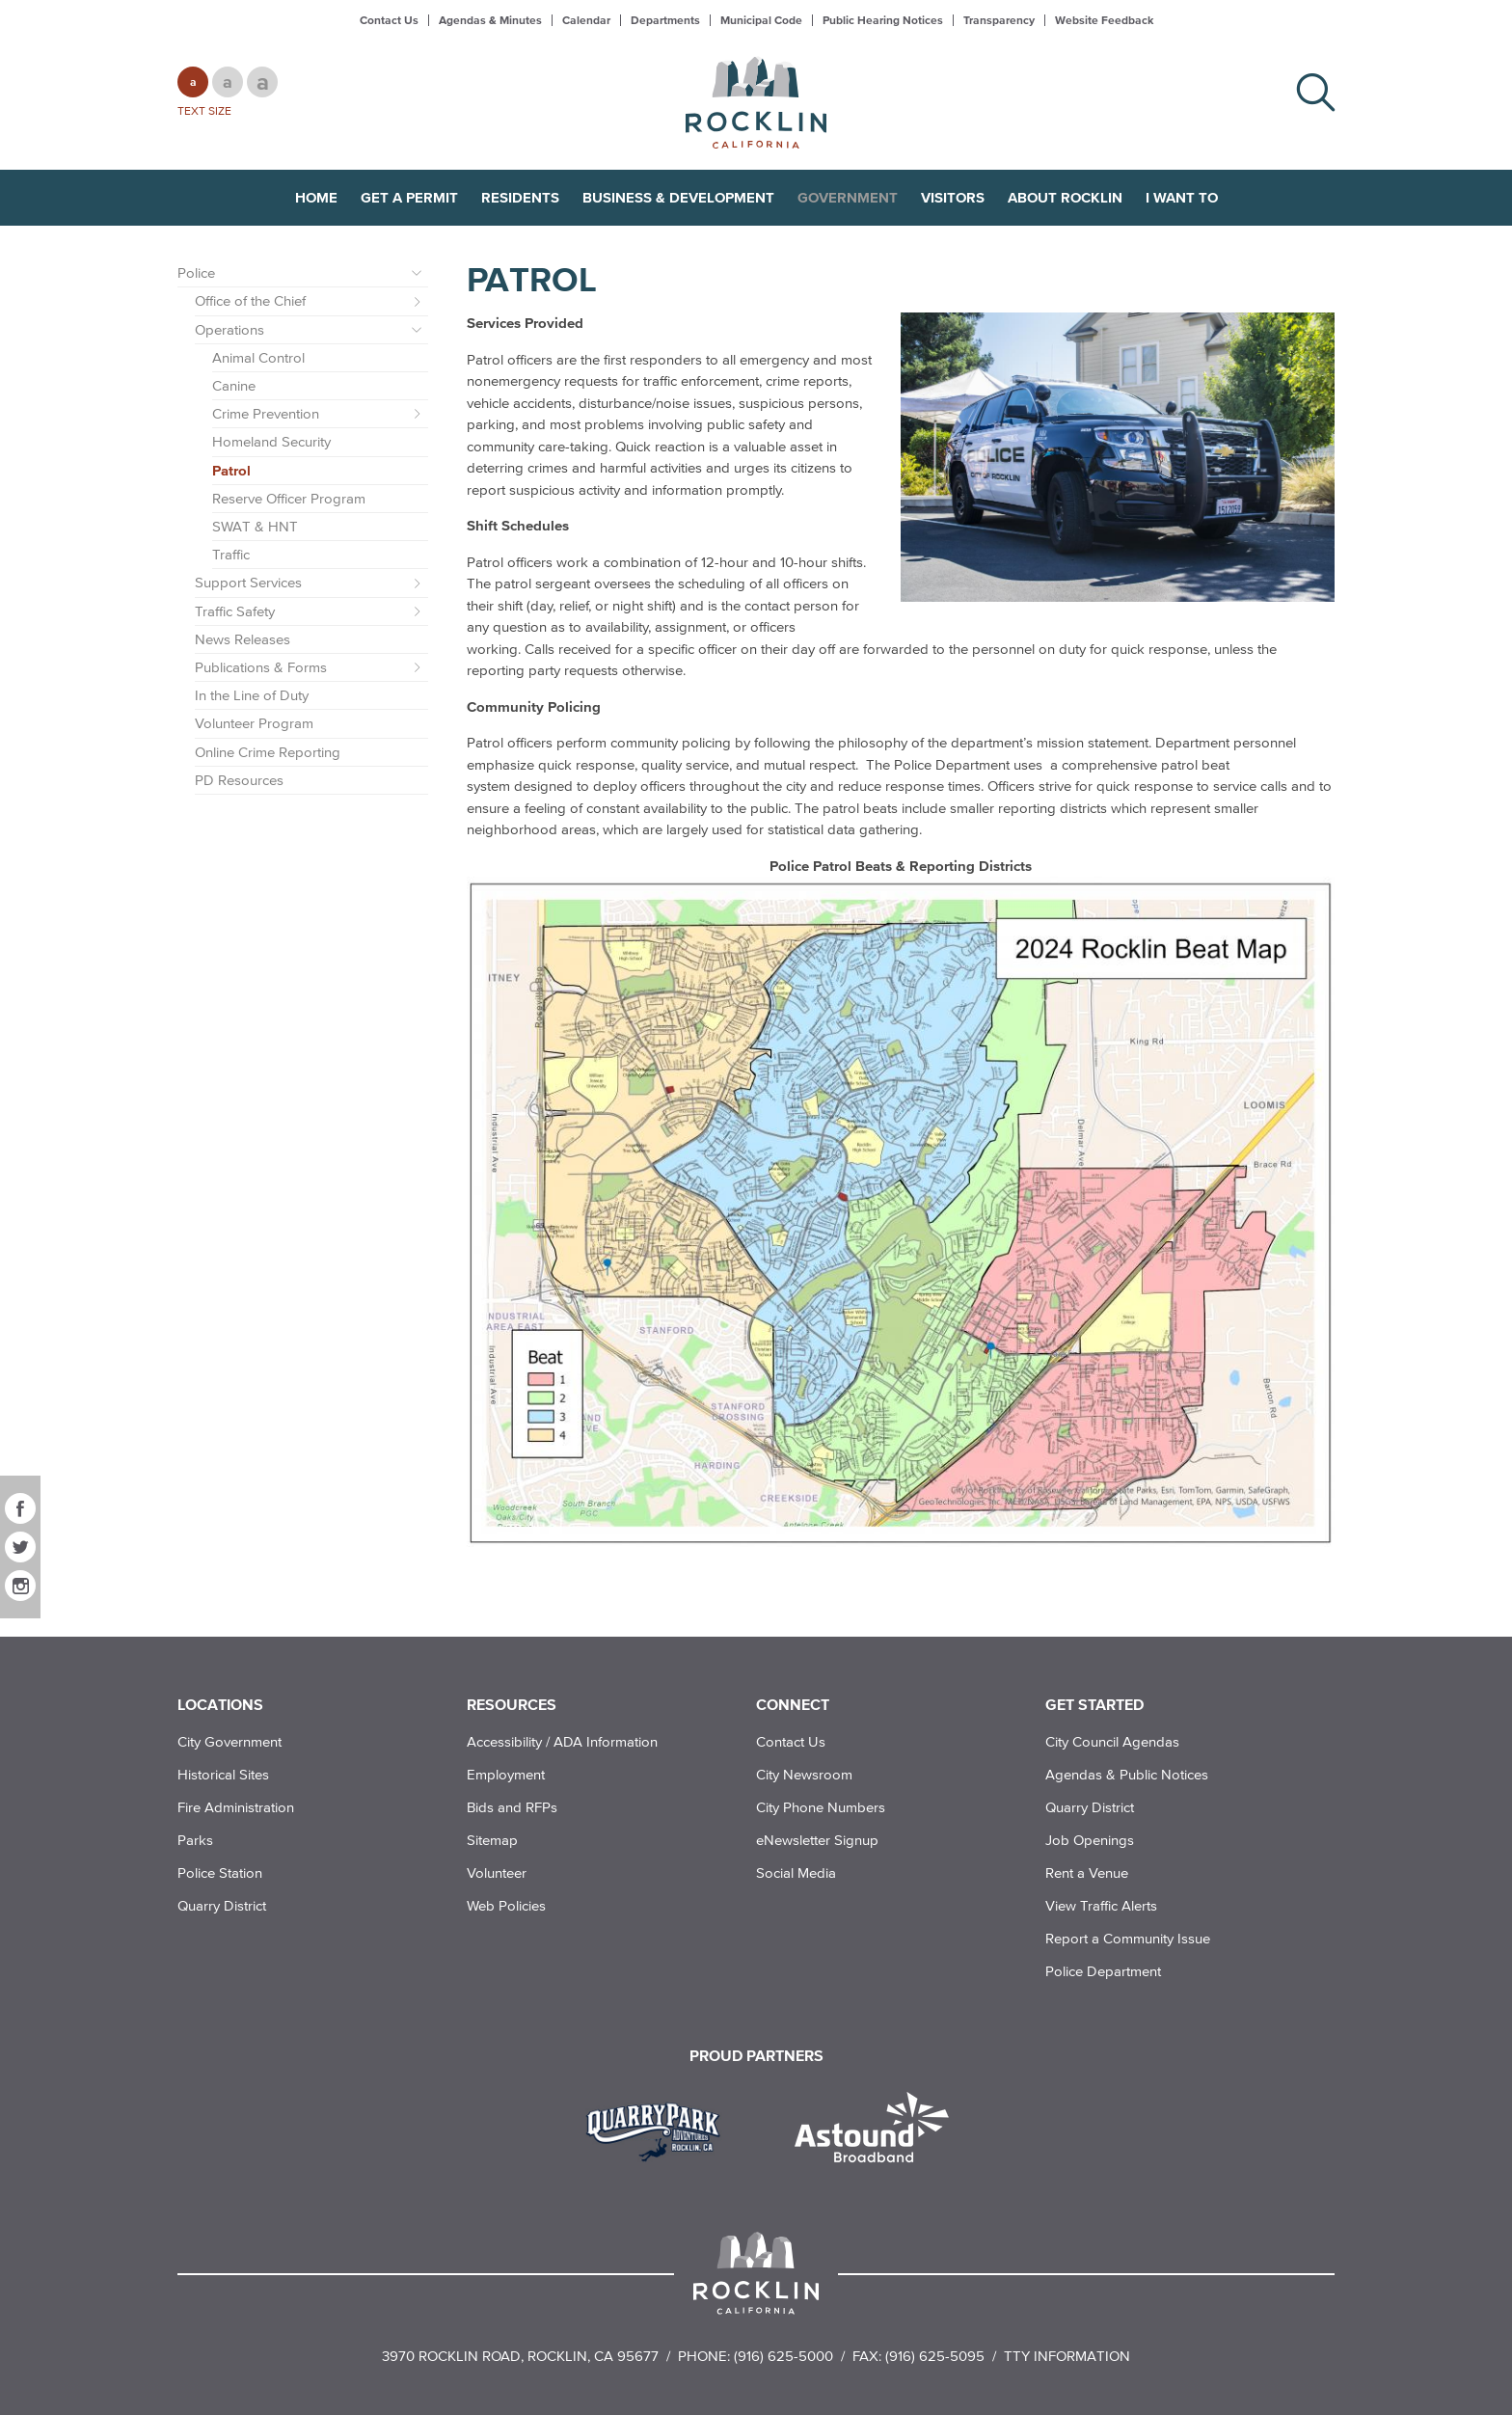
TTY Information (1067, 2355)
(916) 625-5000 (783, 2355)
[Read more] (1118, 457)
